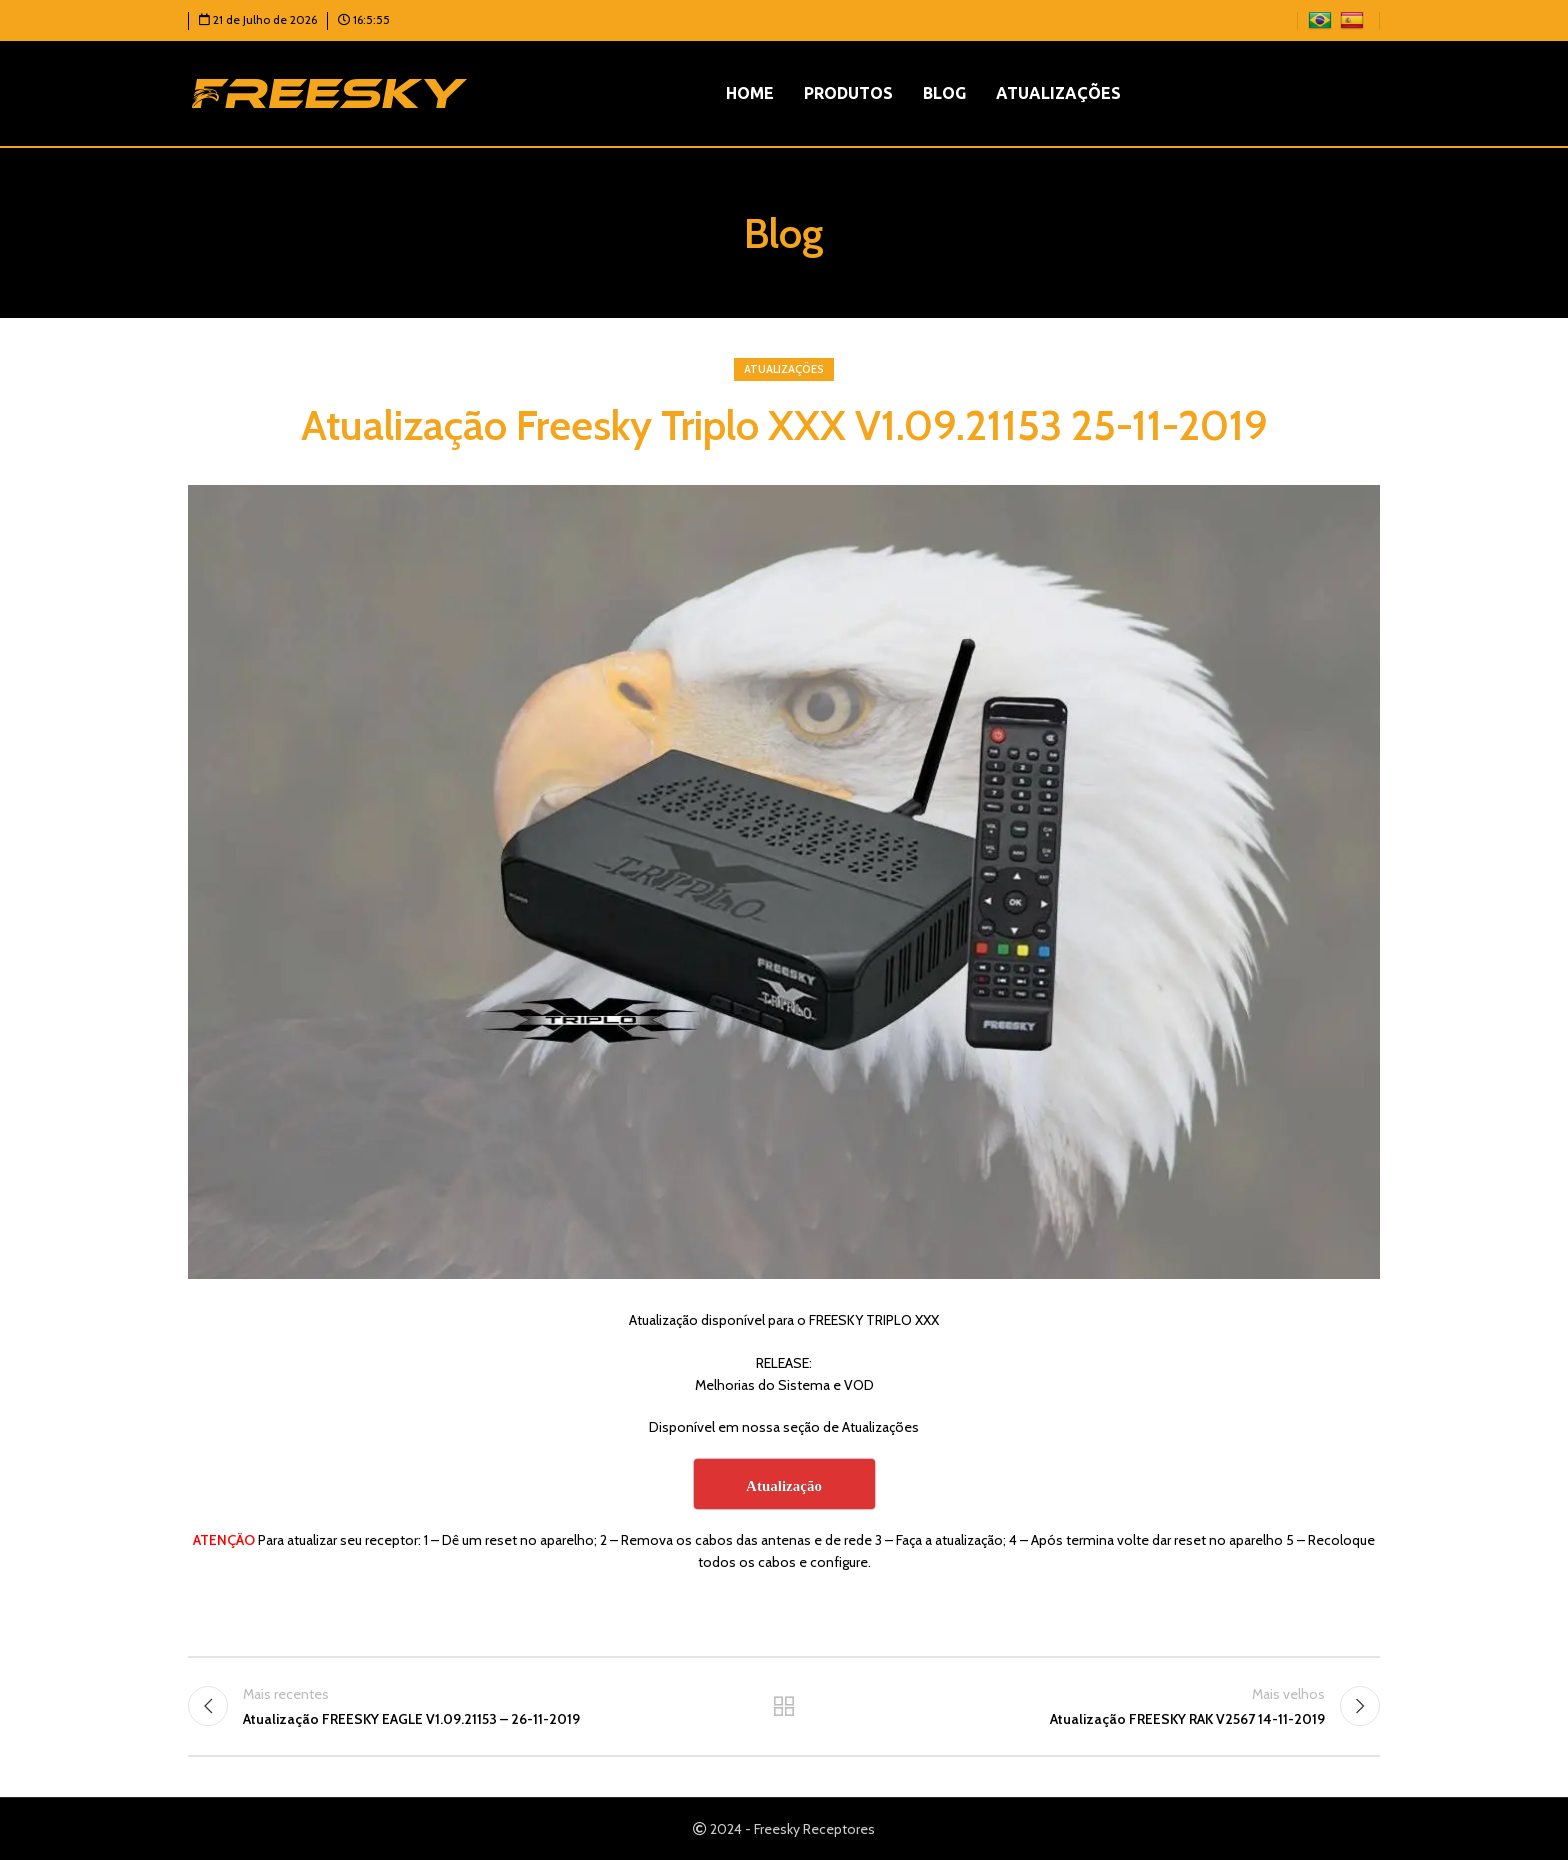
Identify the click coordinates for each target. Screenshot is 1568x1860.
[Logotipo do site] (329, 92)
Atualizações (784, 369)
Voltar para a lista (784, 1706)
